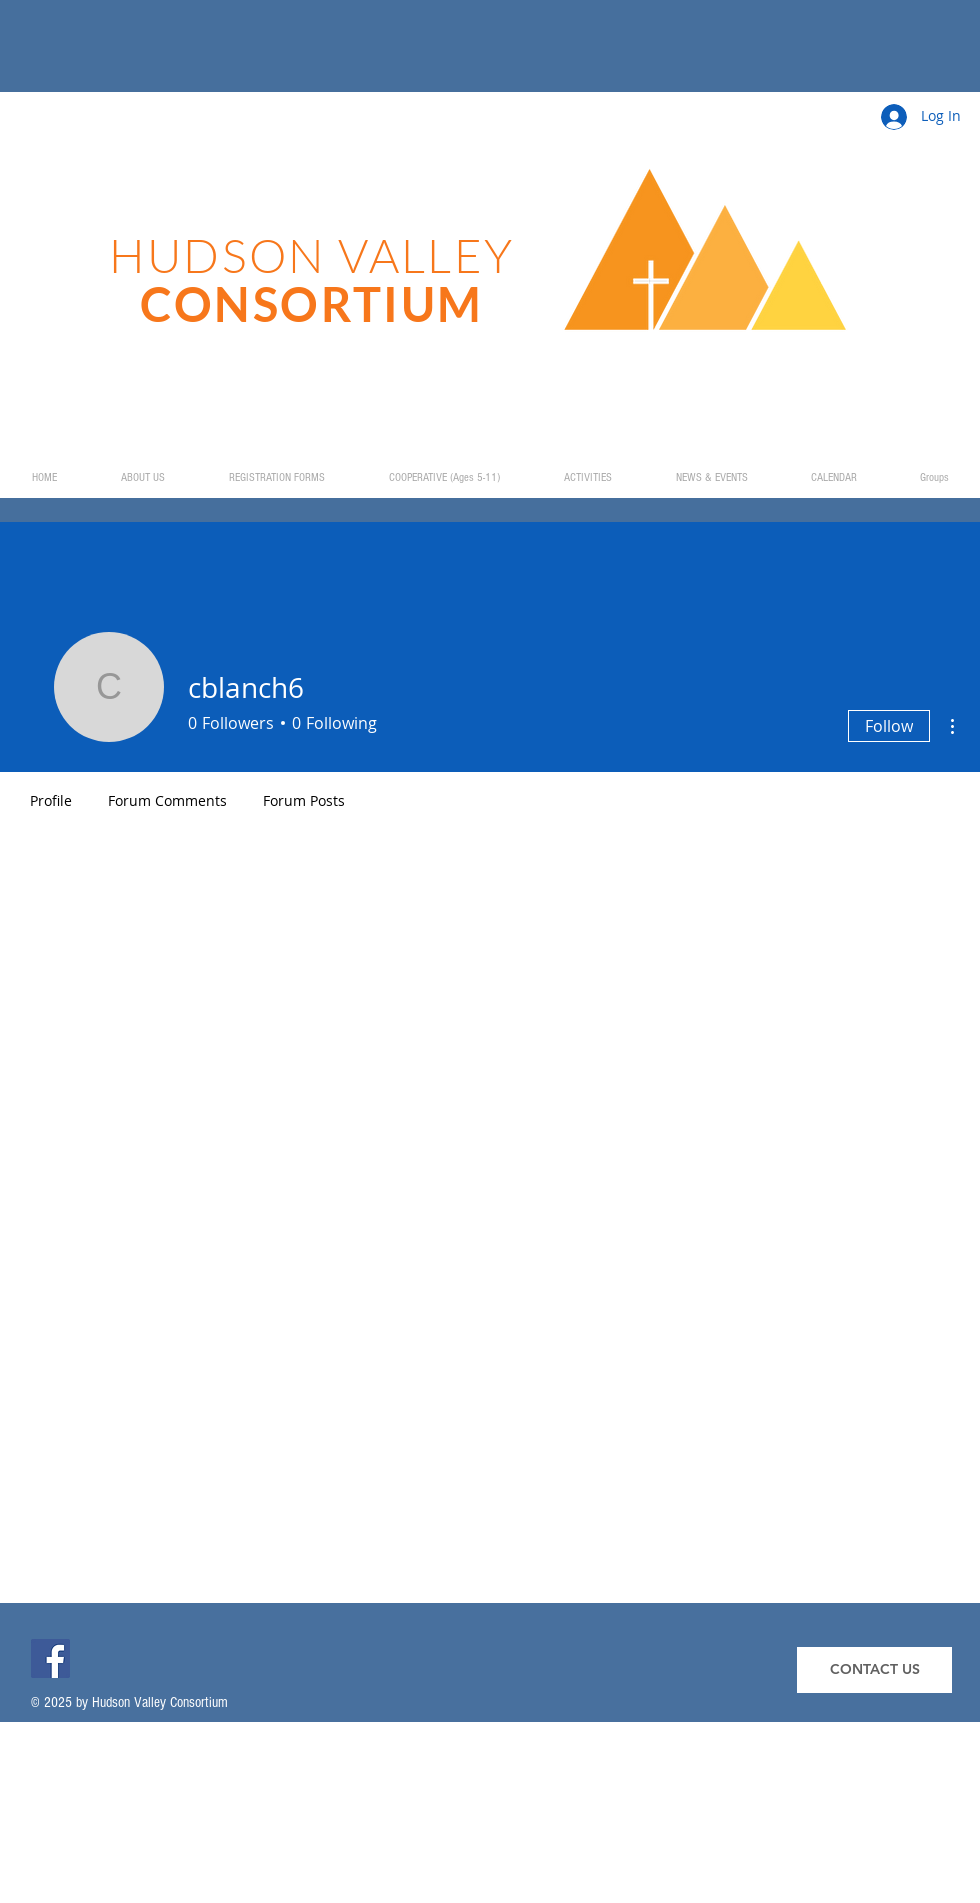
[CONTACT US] (874, 1670)
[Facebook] (50, 1658)
